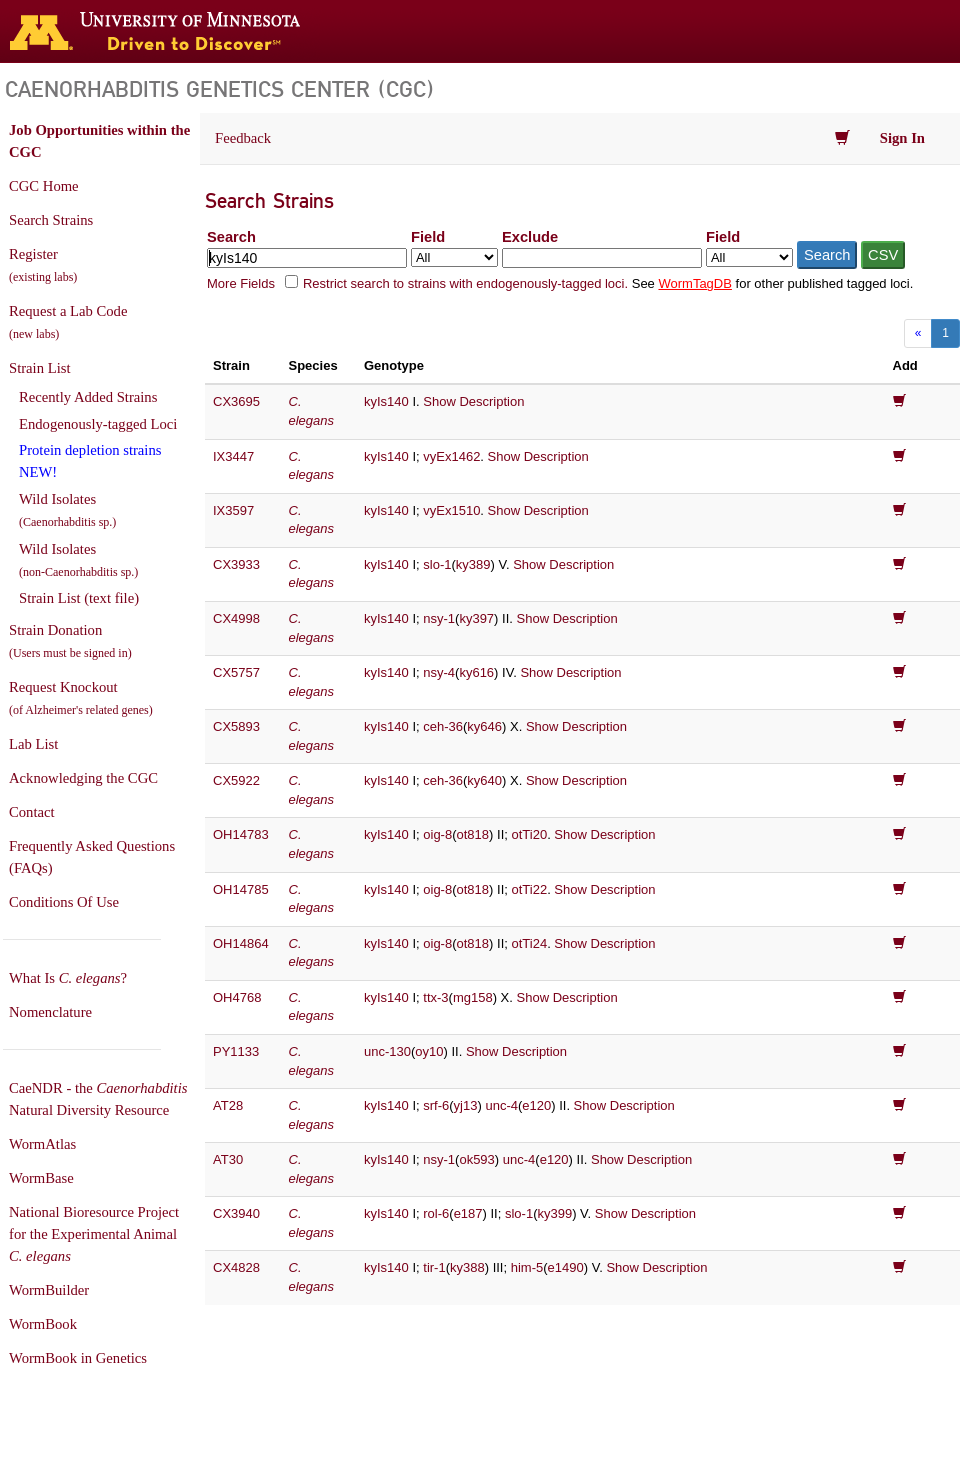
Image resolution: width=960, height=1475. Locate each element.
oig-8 (437, 834)
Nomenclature (50, 1012)
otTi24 (529, 943)
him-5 (527, 1267)
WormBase (41, 1178)
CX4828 (236, 1267)
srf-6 (436, 1105)
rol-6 (436, 1213)
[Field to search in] (454, 257)
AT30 (228, 1159)
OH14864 (241, 943)
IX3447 (233, 456)
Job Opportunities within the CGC (99, 141)
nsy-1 (439, 618)
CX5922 (236, 780)
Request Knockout (81, 698)
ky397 (476, 618)
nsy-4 (439, 672)
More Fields (241, 283)
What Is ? (68, 978)
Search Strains (51, 220)
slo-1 (437, 564)
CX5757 (236, 672)
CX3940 (236, 1213)
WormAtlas (42, 1144)
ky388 (467, 1267)
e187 (468, 1213)
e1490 (566, 1267)
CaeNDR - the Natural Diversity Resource (98, 1099)
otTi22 (529, 889)
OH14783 (241, 834)
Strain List (39, 368)
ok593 (476, 1159)
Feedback (243, 138)
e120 (536, 1105)
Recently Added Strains (88, 397)
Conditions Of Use (64, 902)
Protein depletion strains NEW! (90, 461)
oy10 (429, 1051)
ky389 (473, 564)
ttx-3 (435, 997)
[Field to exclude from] (749, 257)
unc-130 (387, 1051)
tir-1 (434, 1267)
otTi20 (529, 834)
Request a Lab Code (68, 322)
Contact (32, 812)
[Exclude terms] (602, 258)
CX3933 (236, 564)
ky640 (484, 780)
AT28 (228, 1105)
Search (231, 237)
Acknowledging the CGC (83, 778)
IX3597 (233, 510)
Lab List (33, 744)
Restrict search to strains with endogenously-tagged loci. (465, 283)
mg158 (473, 997)
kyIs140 (386, 401)
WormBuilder (49, 1290)
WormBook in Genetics (78, 1358)
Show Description (473, 401)
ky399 (554, 1213)
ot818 (473, 834)
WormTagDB (694, 283)
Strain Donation (70, 641)
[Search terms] (307, 258)
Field (428, 237)
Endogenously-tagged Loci (98, 424)
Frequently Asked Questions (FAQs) (92, 857)
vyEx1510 (451, 510)
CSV (883, 255)
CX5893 (236, 726)
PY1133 (236, 1051)
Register (43, 265)
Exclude (530, 237)
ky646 (484, 726)
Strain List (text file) (79, 598)
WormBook (43, 1324)
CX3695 (236, 401)
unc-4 (501, 1105)
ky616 (476, 672)
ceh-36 (443, 726)
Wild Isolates (67, 510)
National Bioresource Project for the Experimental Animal (94, 1234)
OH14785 (241, 889)
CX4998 (236, 618)
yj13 (466, 1105)
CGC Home (44, 186)
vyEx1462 (451, 456)
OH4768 (237, 997)
